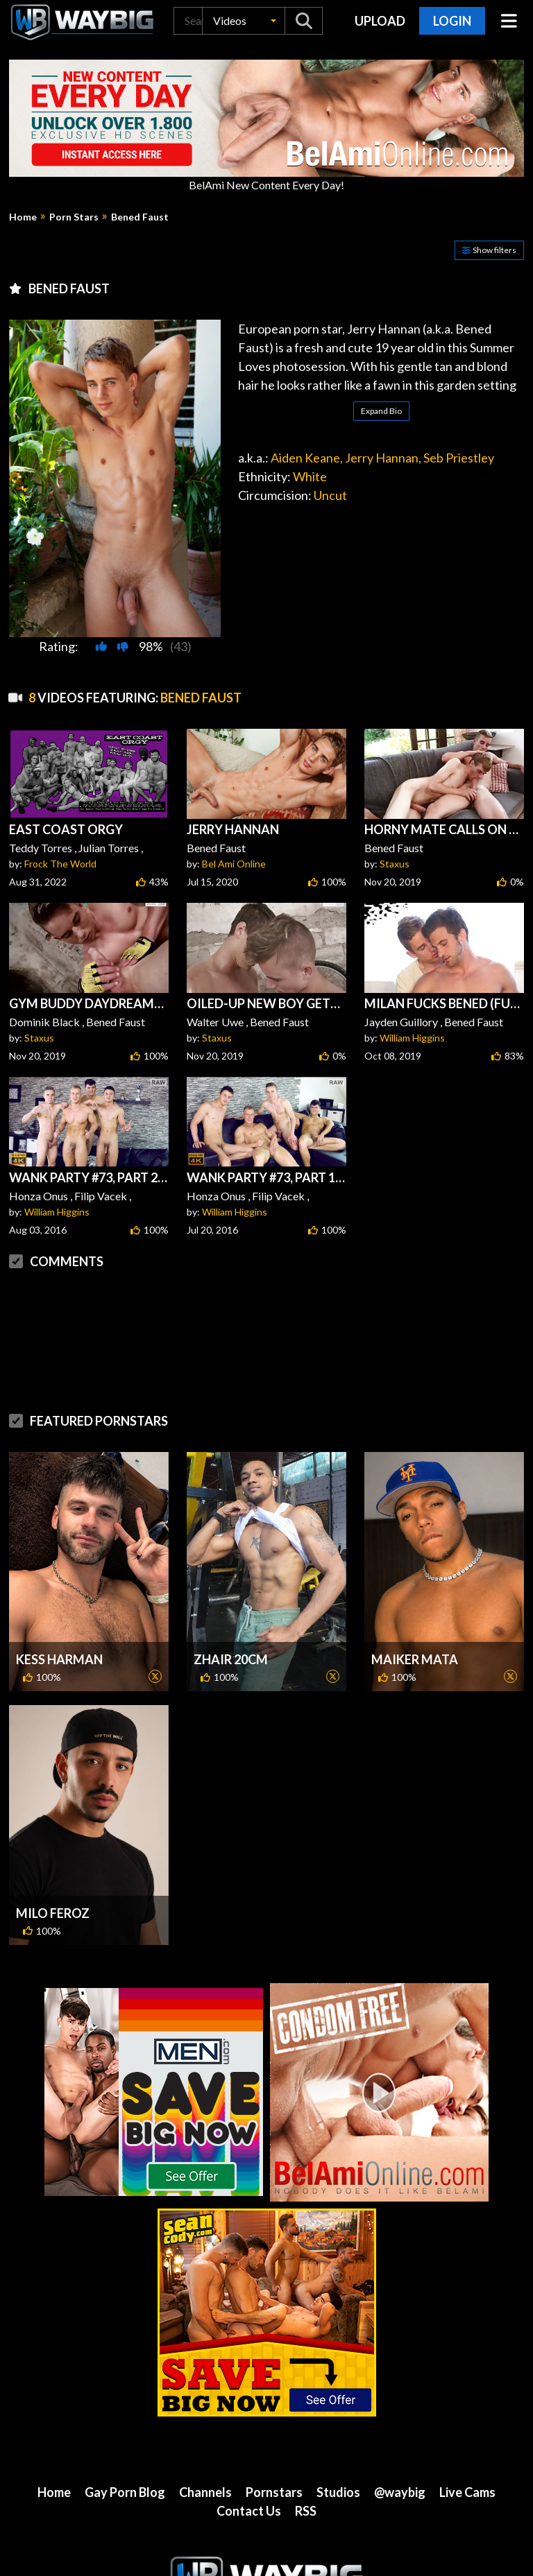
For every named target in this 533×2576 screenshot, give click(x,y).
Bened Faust (140, 217)
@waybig (399, 2492)
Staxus (394, 864)
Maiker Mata (414, 1659)
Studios (338, 2492)
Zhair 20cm (231, 1659)
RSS (305, 2510)
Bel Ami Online (234, 864)
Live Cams (467, 2492)
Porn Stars (74, 217)
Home (23, 217)
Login (452, 20)
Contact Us (249, 2510)
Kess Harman (59, 1659)
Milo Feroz (53, 1913)
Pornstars (274, 2492)
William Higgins (412, 1038)
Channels (205, 2492)
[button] (243, 21)
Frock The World (60, 864)
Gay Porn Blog (125, 2492)
